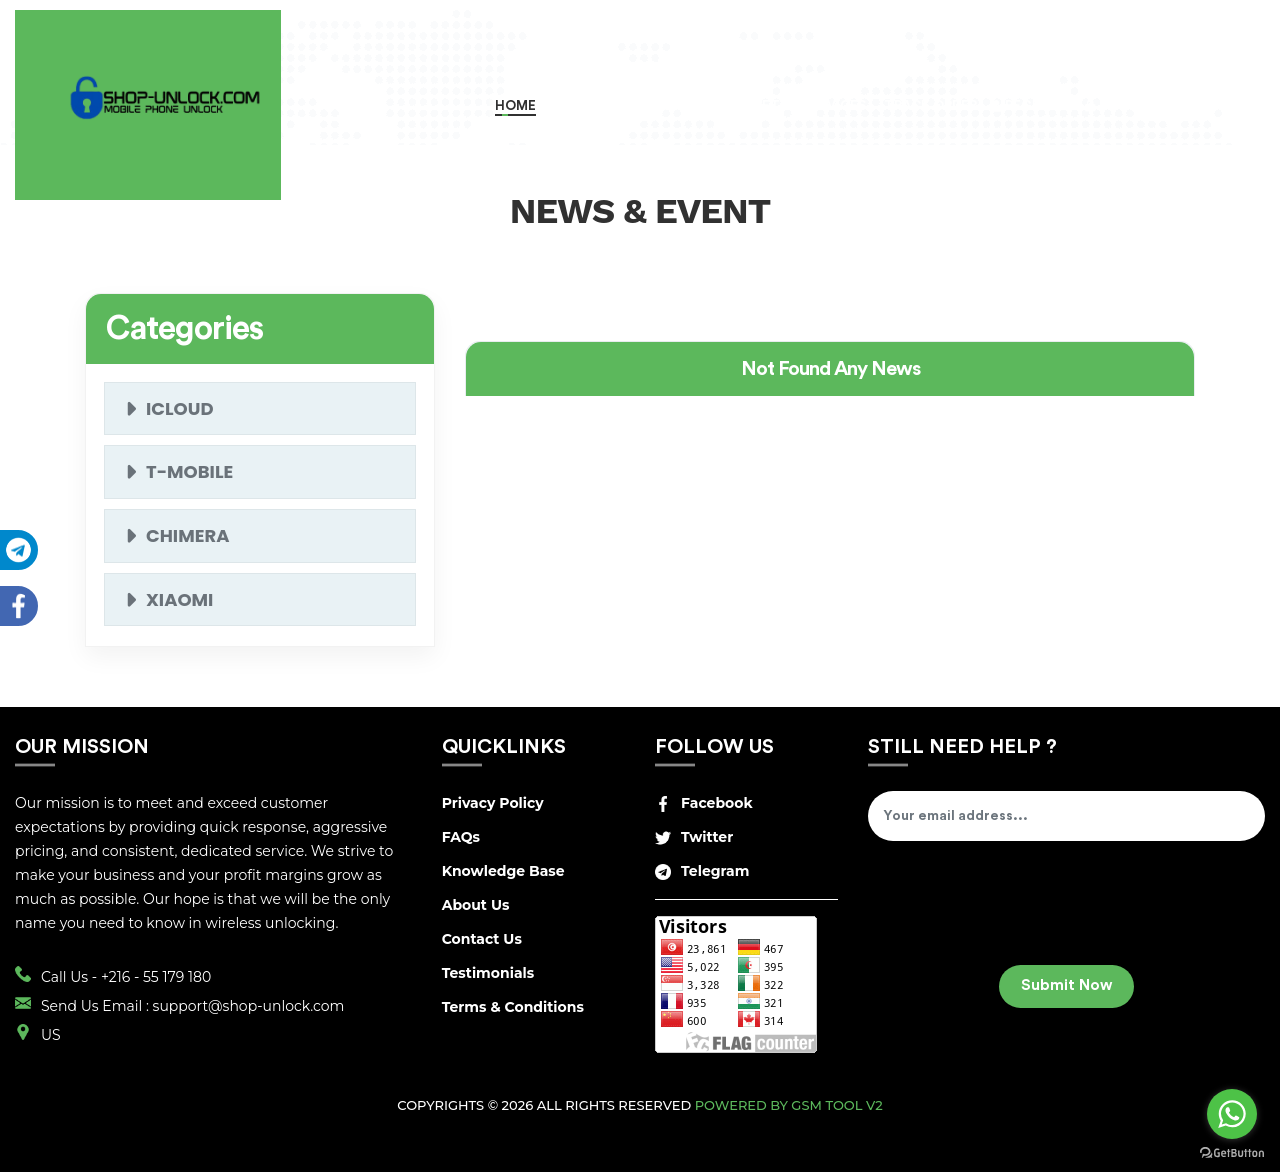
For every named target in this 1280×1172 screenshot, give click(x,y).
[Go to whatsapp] (1232, 1114)
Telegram (702, 871)
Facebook (704, 803)
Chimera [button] (187, 535)
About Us (476, 905)
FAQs (461, 837)
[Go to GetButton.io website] (1232, 1152)
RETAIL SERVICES (810, 105)
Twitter (694, 837)
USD (1199, 104)
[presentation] (1020, 910)
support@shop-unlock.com (249, 1006)
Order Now (591, 105)
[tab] (830, 368)
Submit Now (1066, 985)
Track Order (929, 105)
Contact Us (482, 939)
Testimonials (488, 973)
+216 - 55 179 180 (156, 977)
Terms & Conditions (513, 1007)
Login (1114, 105)
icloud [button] (180, 408)
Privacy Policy (493, 803)
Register (1030, 105)
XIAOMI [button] (179, 599)
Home (515, 105)
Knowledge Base (503, 871)
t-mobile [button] (189, 471)
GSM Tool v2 (836, 1105)
